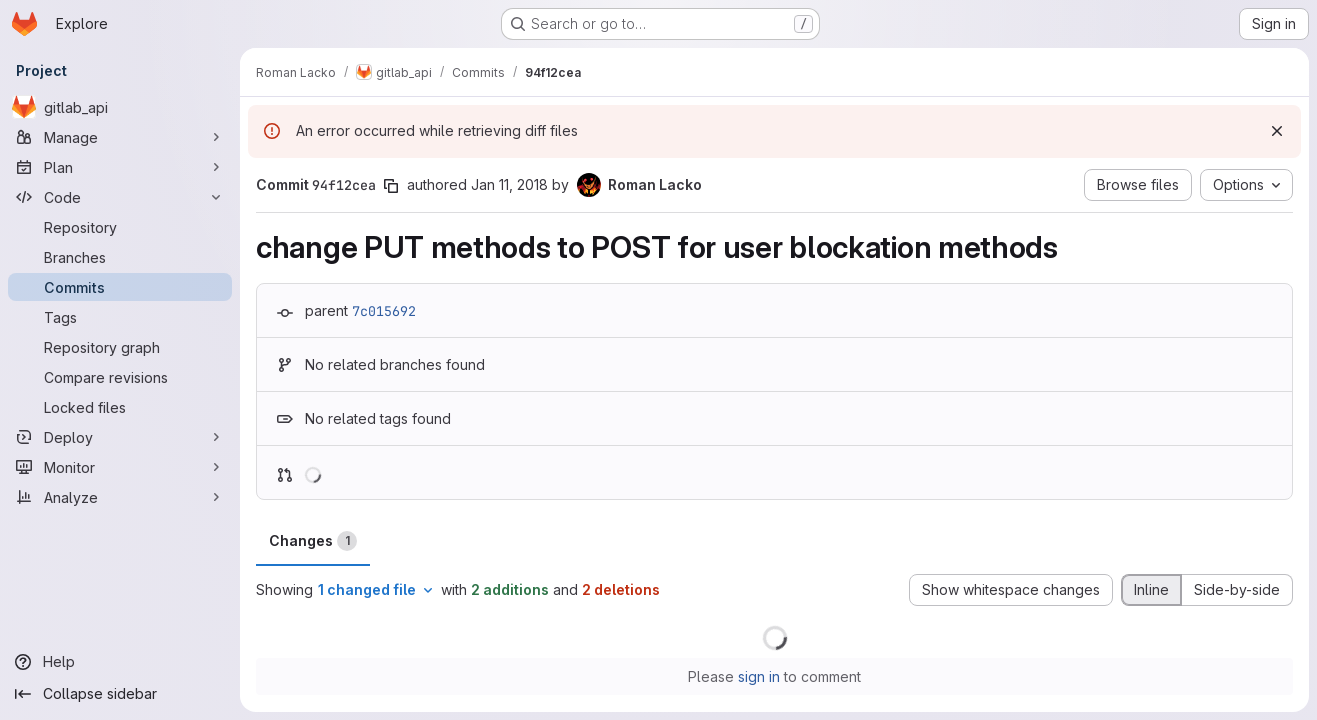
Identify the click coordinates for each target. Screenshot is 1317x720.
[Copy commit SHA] (391, 186)
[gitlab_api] (120, 107)
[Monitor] (120, 467)
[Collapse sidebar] (120, 694)
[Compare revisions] (120, 377)
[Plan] (120, 167)
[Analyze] (120, 497)
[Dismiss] (1277, 131)
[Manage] (120, 137)
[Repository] (120, 227)
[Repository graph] (120, 347)
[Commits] (120, 287)
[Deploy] (120, 437)
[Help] (120, 662)
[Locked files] (120, 407)
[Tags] (120, 317)
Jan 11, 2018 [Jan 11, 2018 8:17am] (509, 184)
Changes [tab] (313, 541)
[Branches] (120, 257)
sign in (759, 676)
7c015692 (384, 311)
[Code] (120, 197)
